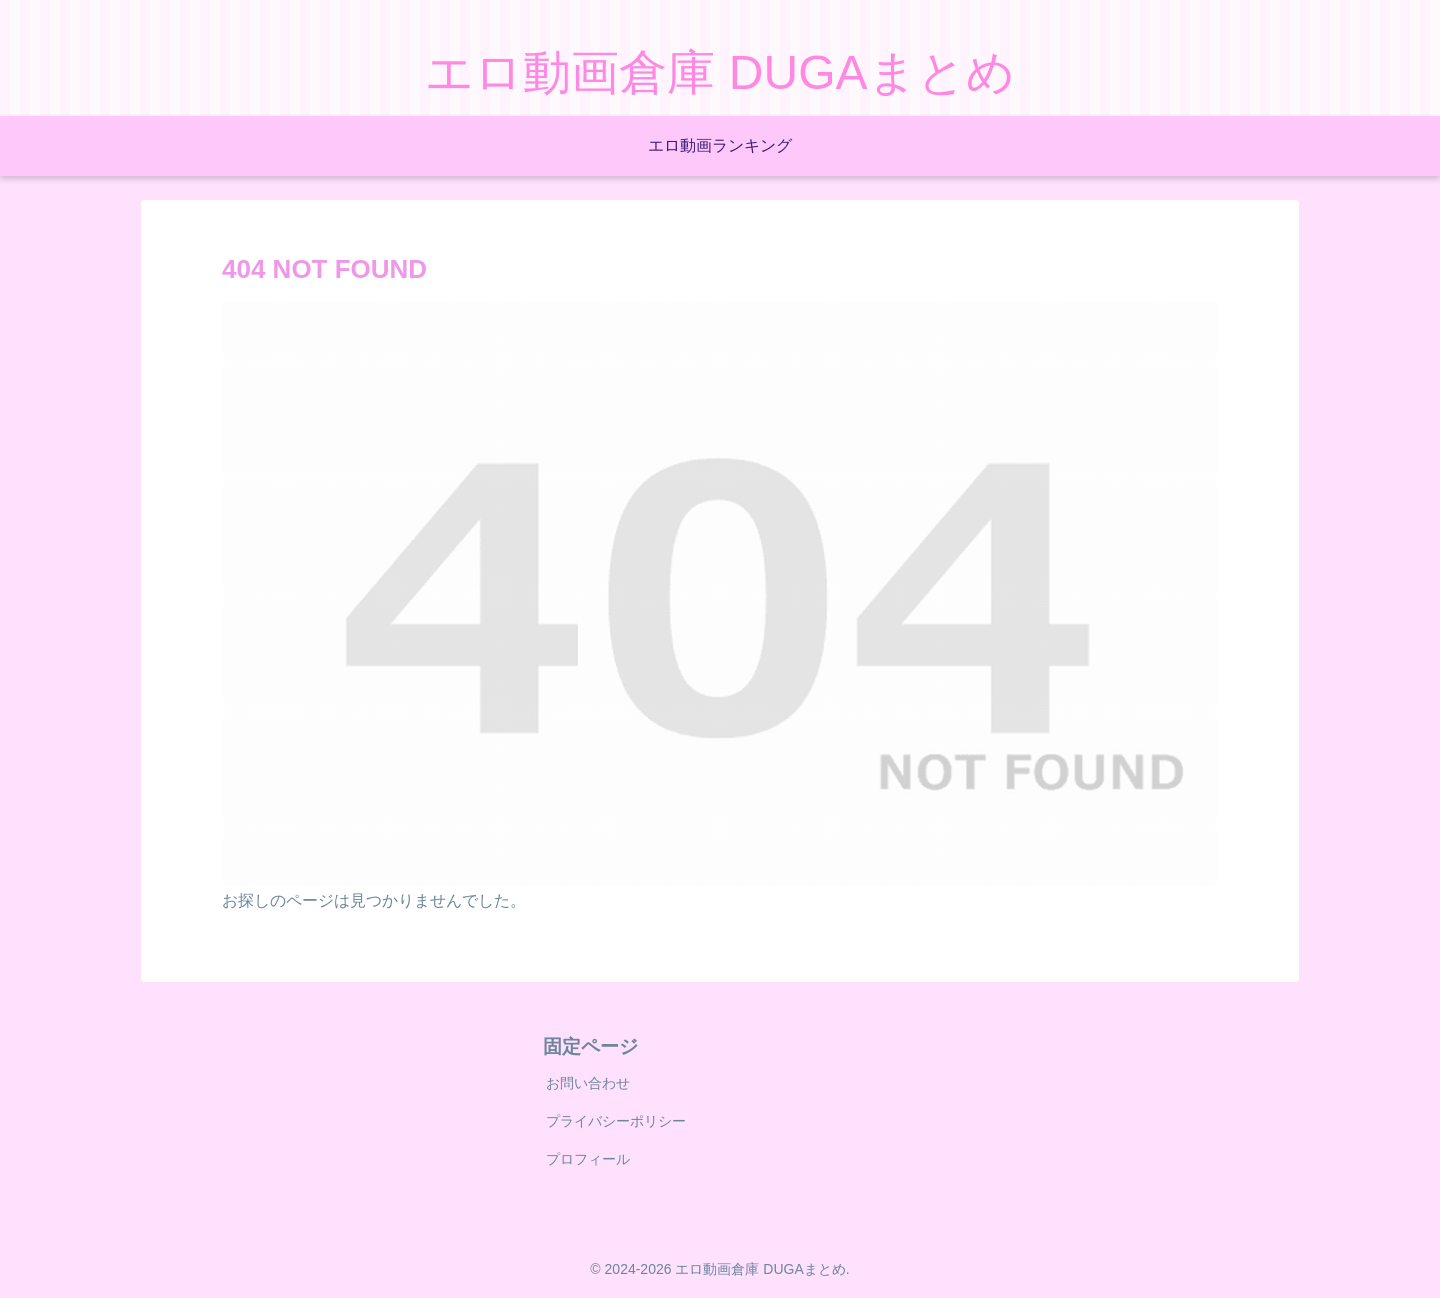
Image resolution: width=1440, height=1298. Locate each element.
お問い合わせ (588, 1083)
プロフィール (588, 1159)
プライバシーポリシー (616, 1121)
